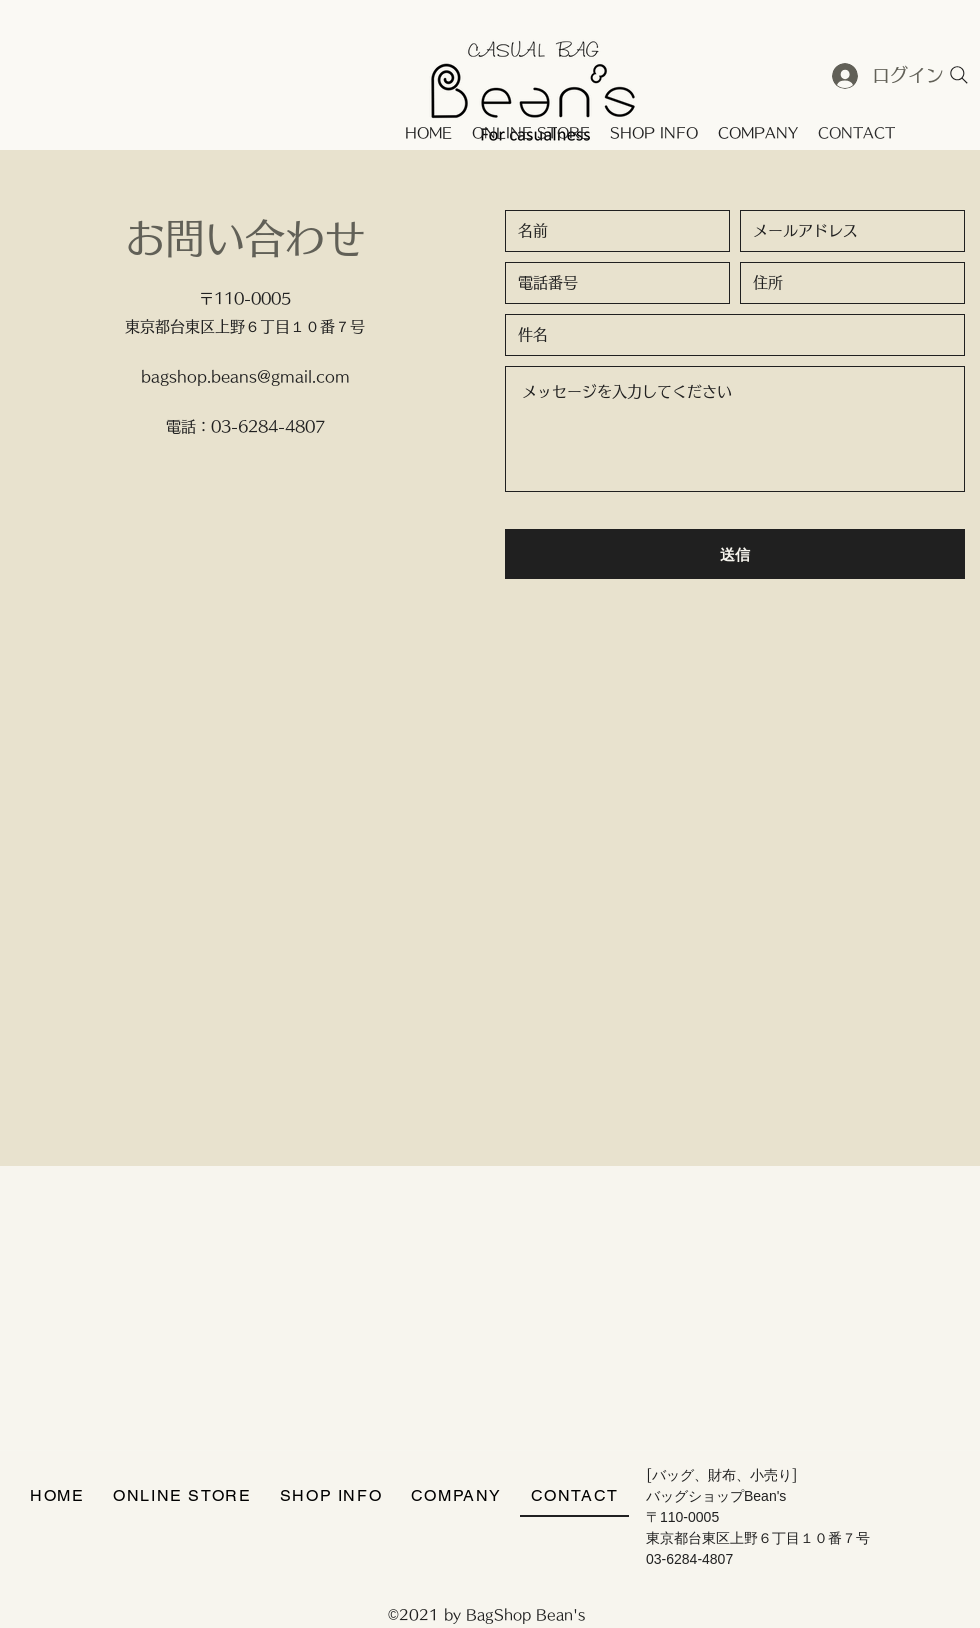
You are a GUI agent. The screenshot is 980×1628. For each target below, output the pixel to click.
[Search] (959, 75)
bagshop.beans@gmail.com (245, 376)
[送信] (735, 554)
